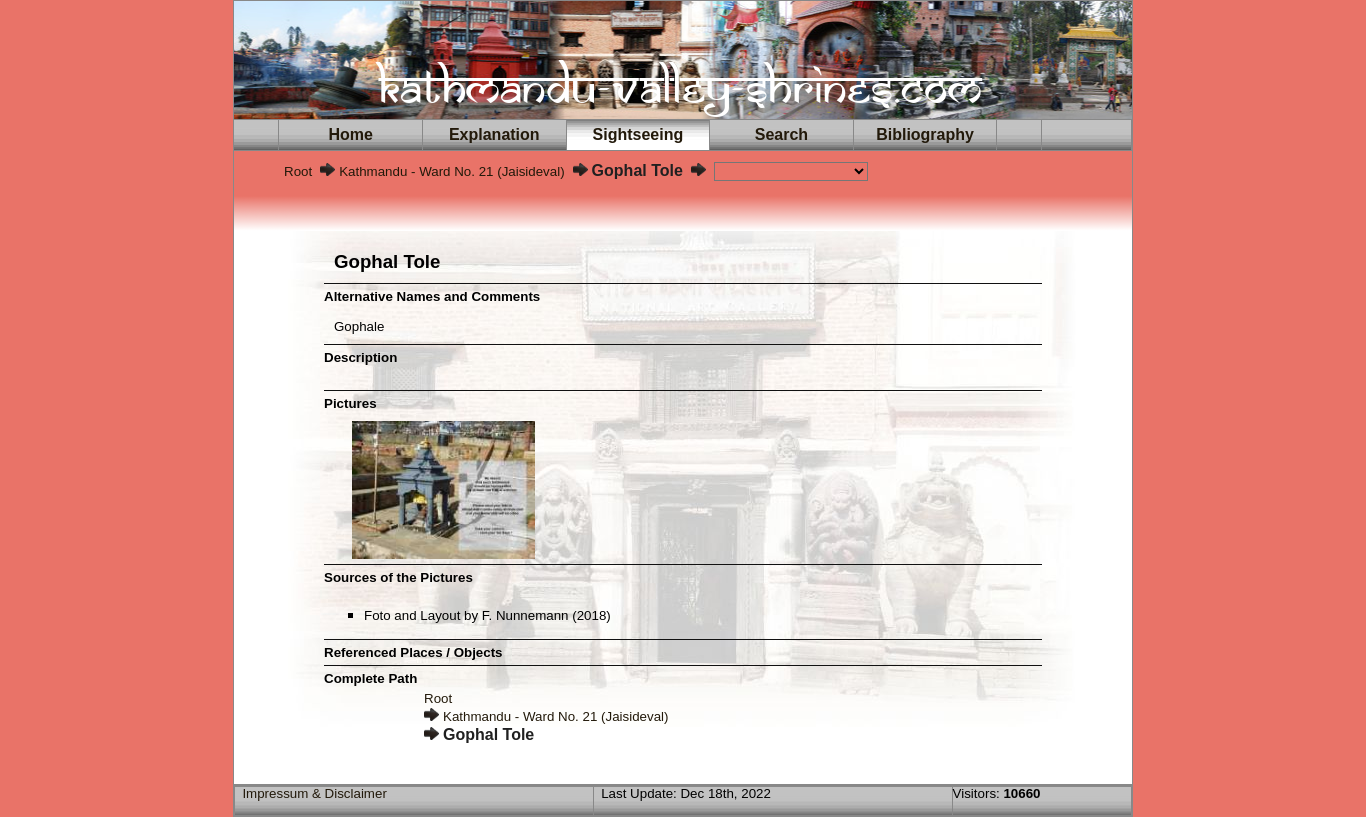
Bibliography (925, 134)
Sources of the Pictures (398, 577)
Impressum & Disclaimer (314, 793)
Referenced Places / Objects (413, 652)
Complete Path (370, 678)
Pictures (350, 403)
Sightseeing (638, 134)
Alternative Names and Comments (432, 296)
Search (781, 134)
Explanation (494, 134)
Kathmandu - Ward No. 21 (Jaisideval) (451, 171)
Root (298, 171)
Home (351, 134)
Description (360, 357)
